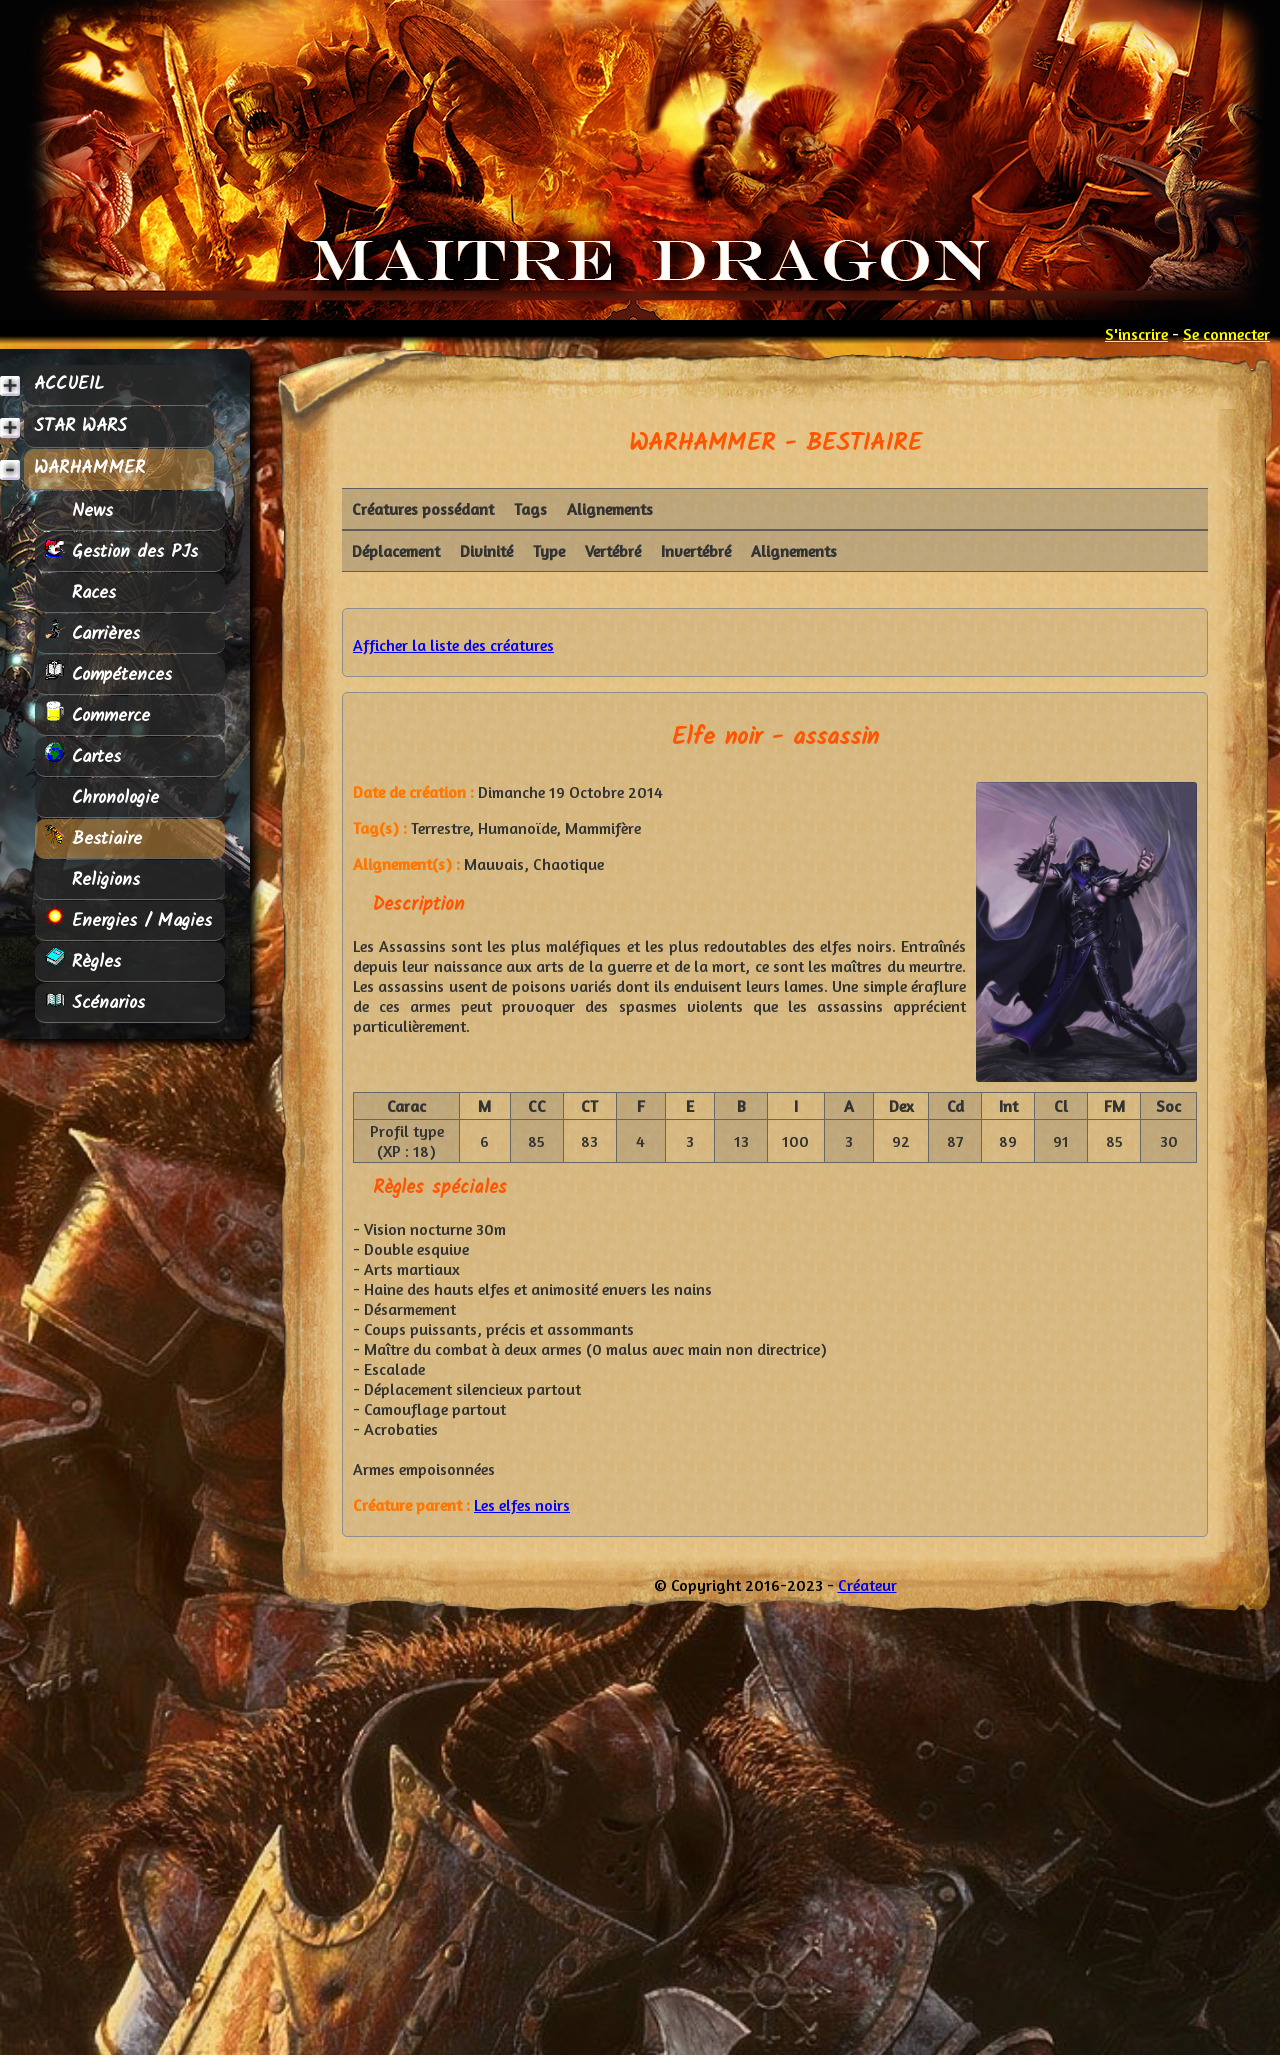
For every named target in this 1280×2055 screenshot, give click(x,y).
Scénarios (95, 1002)
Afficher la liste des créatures (453, 645)
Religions (92, 879)
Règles (83, 961)
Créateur (867, 1585)
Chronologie (102, 797)
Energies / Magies (128, 920)
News (79, 510)
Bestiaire (93, 838)
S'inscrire (1136, 334)
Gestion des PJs (121, 551)
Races (80, 592)
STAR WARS (80, 426)
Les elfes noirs (522, 1505)
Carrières (92, 633)
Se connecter (1226, 334)
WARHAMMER (89, 468)
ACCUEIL (69, 384)
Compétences (108, 674)
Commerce (97, 715)
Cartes (83, 756)
